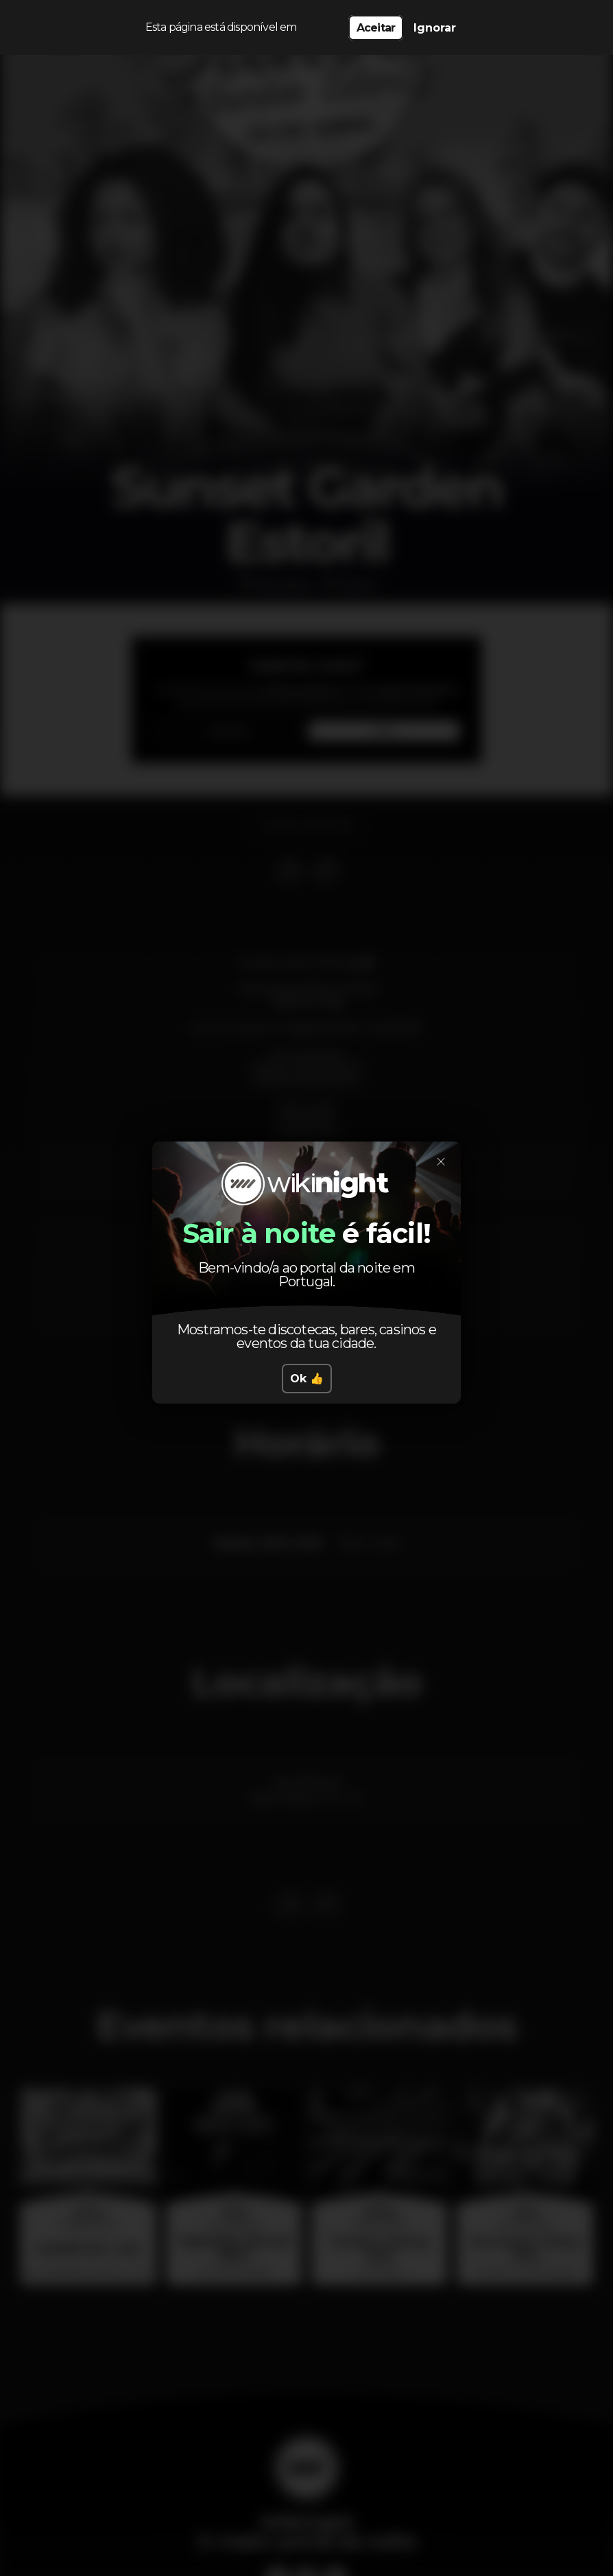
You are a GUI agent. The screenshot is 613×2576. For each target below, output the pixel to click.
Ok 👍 (307, 1378)
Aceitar (376, 27)
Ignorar (434, 27)
